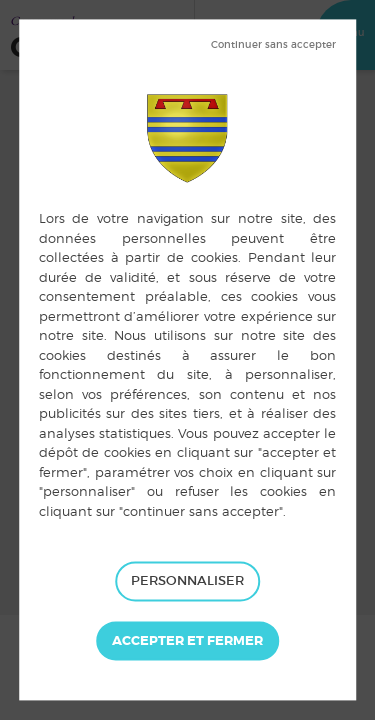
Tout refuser (273, 45)
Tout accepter (187, 641)
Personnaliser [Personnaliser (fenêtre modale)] (187, 580)
